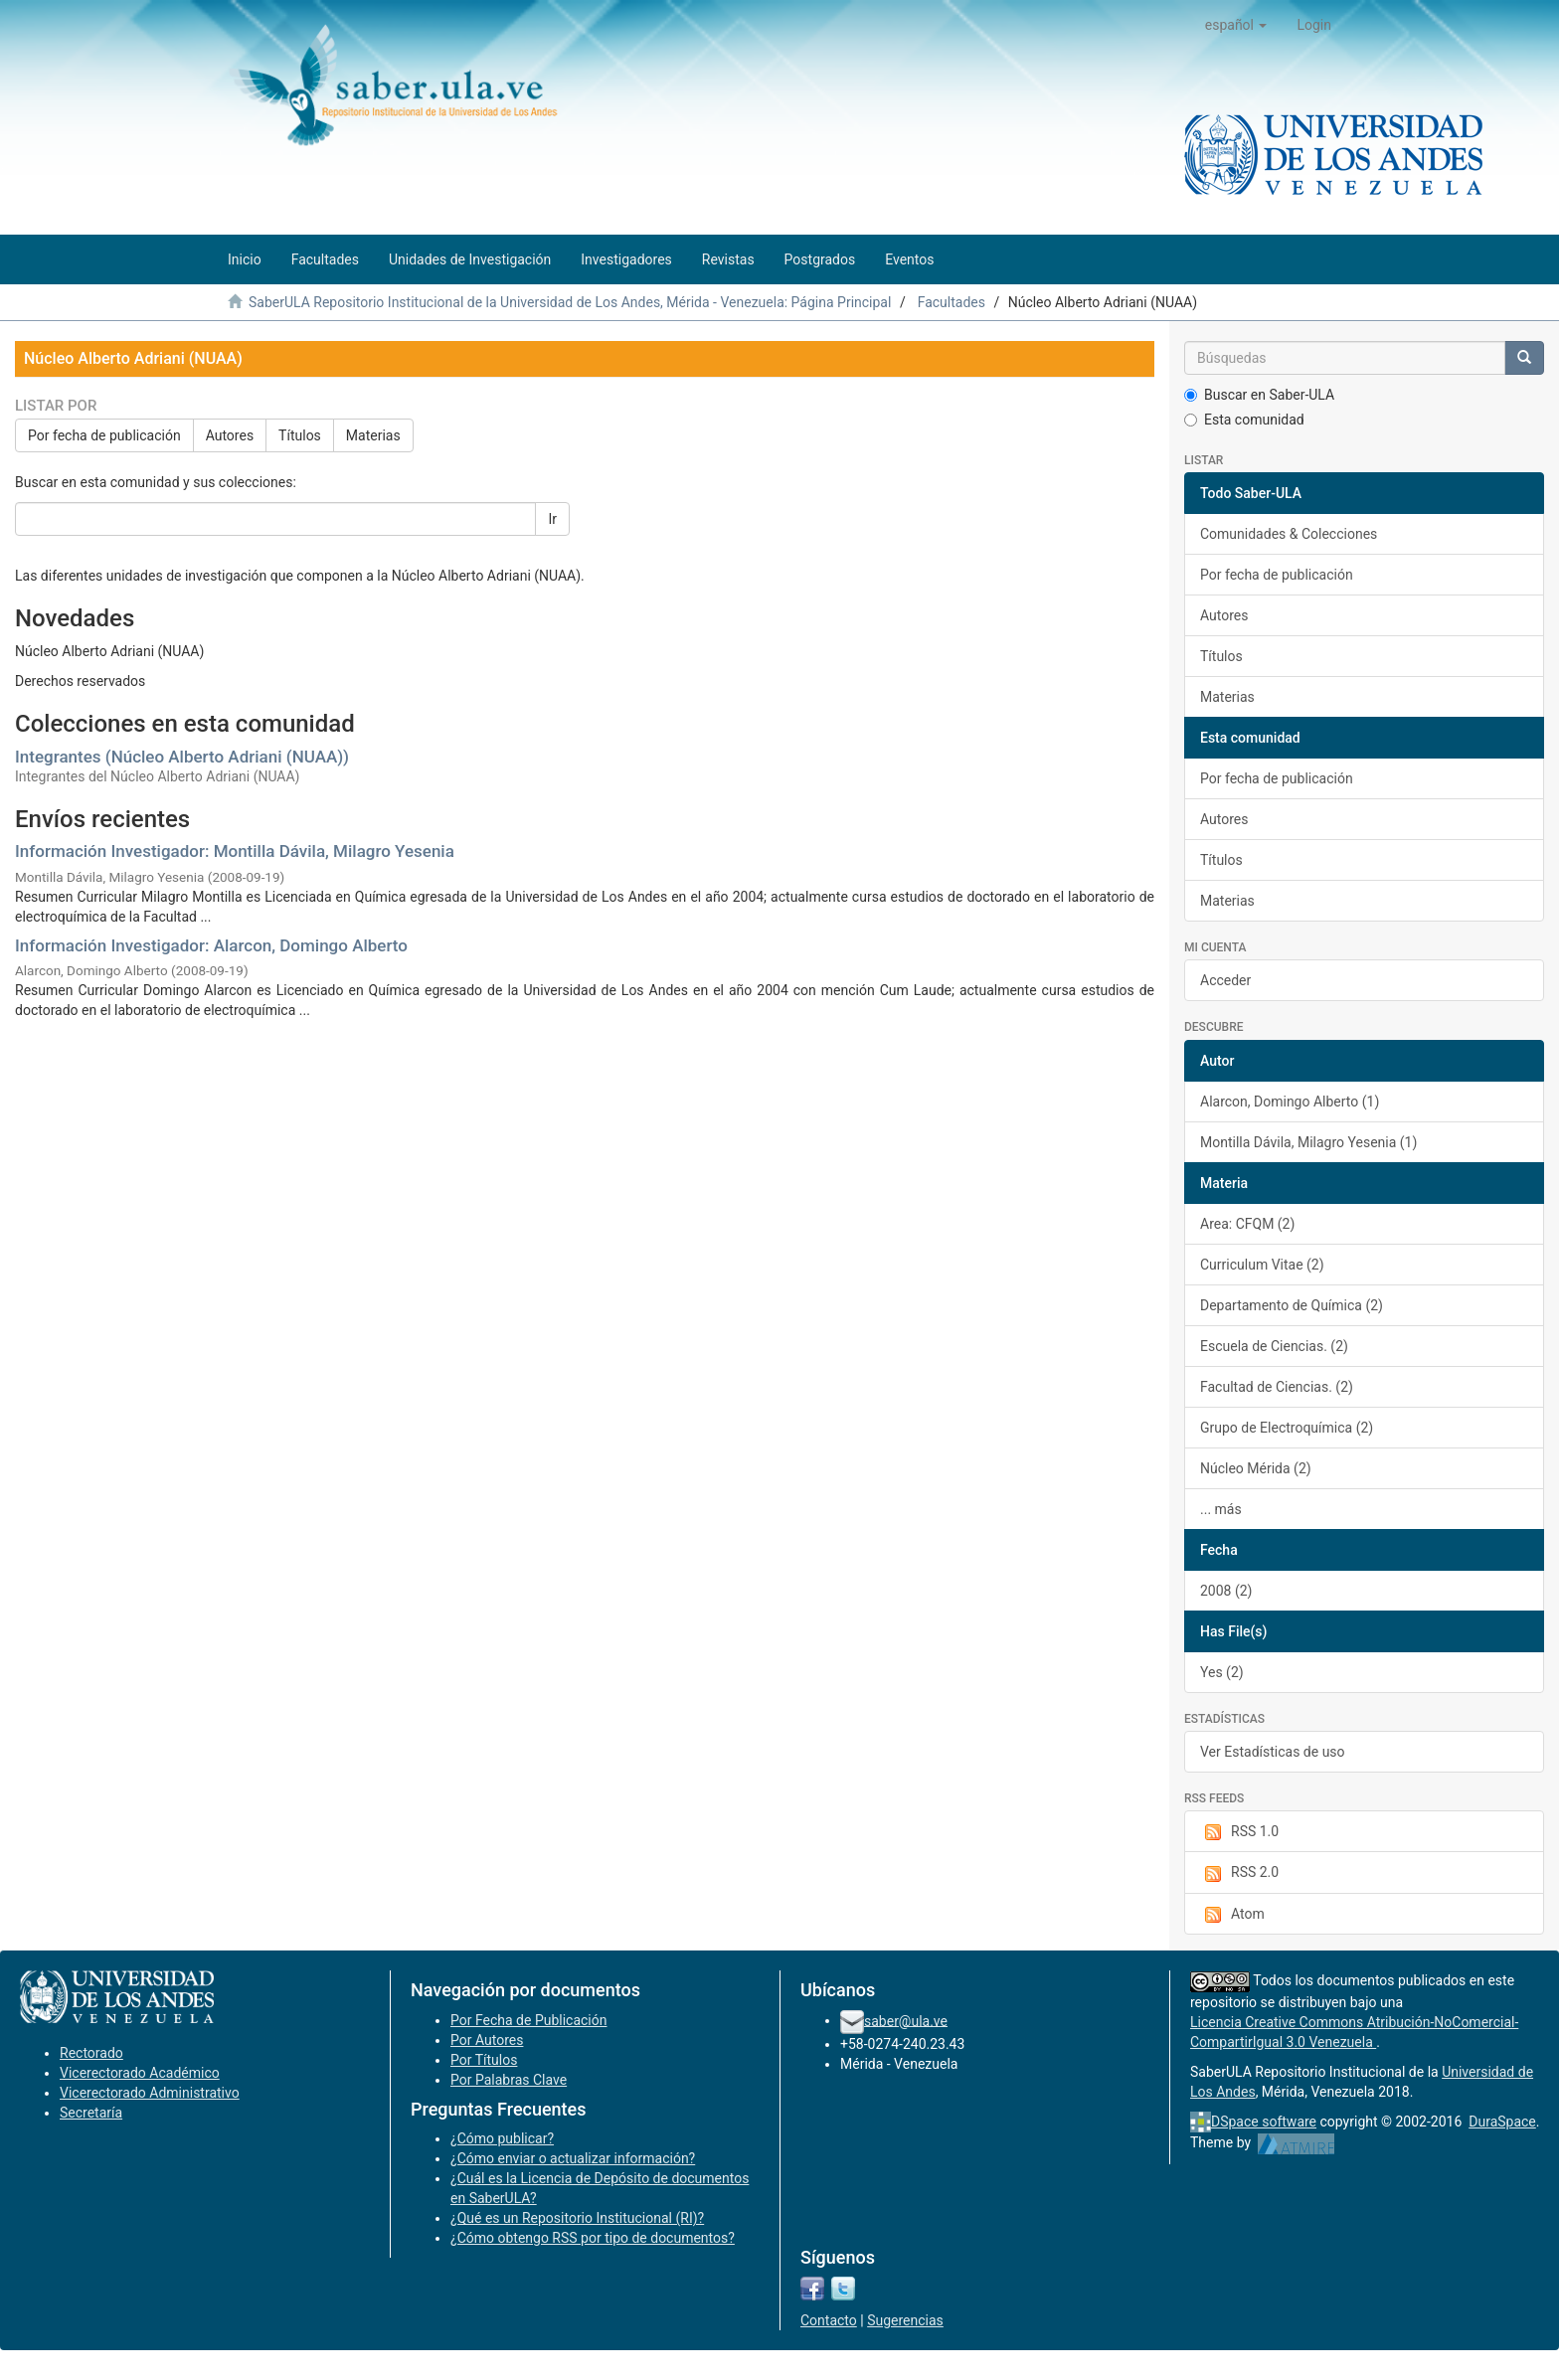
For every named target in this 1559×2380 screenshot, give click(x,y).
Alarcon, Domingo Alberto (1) (1289, 1101)
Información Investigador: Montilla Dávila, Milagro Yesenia (234, 851)
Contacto (828, 2320)
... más (1221, 1509)
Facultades (951, 302)
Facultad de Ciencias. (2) (1276, 1387)
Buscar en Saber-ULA (1259, 395)
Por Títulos (483, 2060)
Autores (230, 435)
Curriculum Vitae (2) (1262, 1265)
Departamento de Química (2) (1291, 1305)
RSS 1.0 (1239, 1832)
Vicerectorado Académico (140, 2073)
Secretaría (91, 2113)
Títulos (299, 435)
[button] (1236, 25)
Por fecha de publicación (104, 435)
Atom (1232, 1915)
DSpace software (1263, 2121)
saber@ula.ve (906, 2020)
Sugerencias (905, 2320)
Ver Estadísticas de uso (1272, 1752)
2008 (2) (1226, 1591)
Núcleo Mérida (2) (1255, 1468)
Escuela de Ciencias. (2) (1274, 1346)
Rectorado (91, 2053)
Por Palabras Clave (508, 2080)
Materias (373, 435)
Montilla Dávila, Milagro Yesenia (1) (1308, 1142)
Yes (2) (1222, 1672)
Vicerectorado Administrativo (150, 2093)
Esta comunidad (1244, 419)
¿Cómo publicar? (502, 2138)
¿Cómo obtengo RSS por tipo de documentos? (592, 2238)
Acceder (1225, 980)
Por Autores (486, 2040)
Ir (552, 519)
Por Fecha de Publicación (528, 2020)
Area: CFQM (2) (1247, 1224)
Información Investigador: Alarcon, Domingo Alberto (211, 945)
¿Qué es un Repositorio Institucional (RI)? (577, 2218)
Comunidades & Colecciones (1288, 534)
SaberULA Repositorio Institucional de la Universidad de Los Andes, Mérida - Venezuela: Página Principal (570, 302)
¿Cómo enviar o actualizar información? (572, 2158)
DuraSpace (1502, 2121)
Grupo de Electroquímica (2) (1286, 1428)
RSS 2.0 (1239, 1873)
